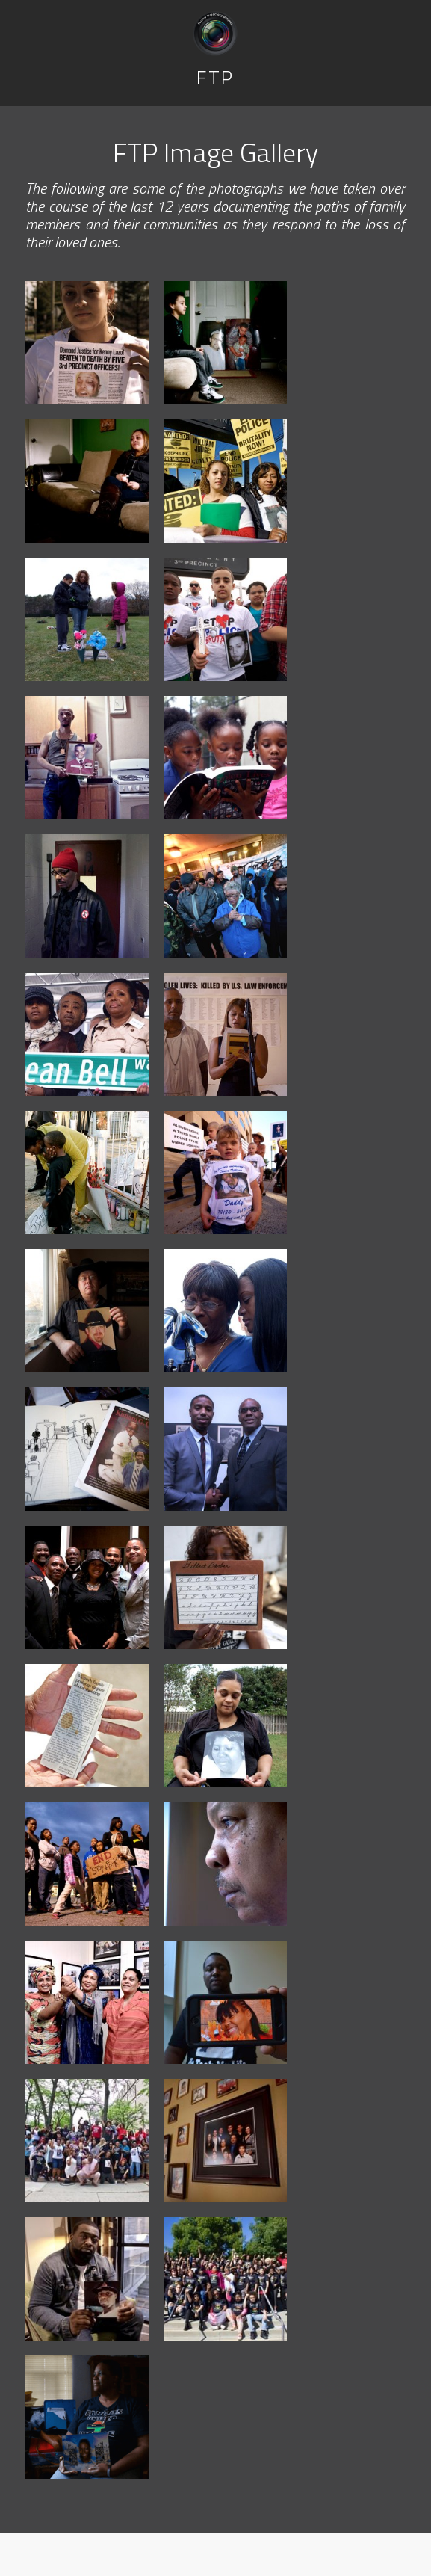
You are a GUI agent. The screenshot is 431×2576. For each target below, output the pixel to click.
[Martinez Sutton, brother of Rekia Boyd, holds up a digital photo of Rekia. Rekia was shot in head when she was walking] (225, 2002)
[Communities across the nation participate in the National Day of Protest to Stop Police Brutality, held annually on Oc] (87, 1864)
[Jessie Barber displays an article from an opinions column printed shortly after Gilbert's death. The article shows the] (87, 1725)
